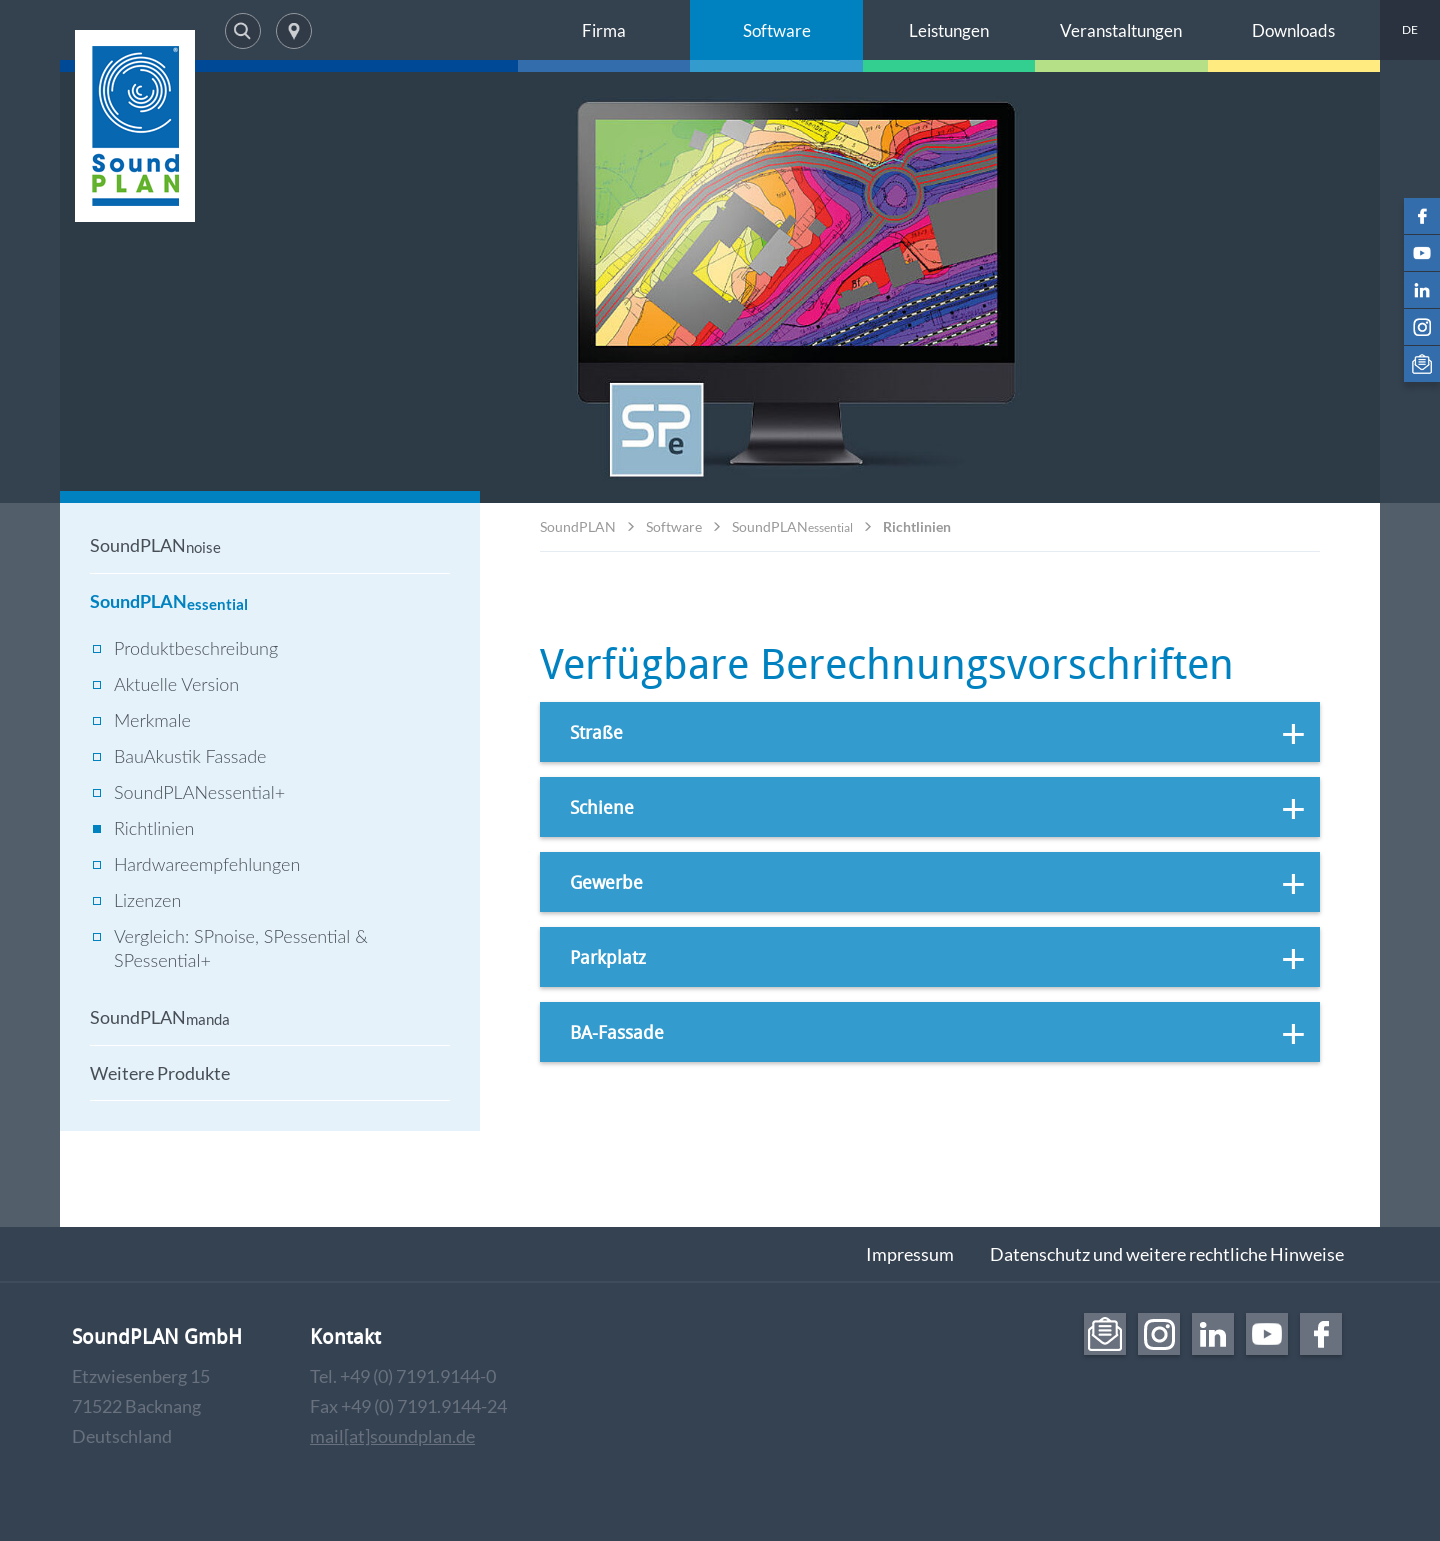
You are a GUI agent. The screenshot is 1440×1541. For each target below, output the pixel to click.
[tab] (930, 732)
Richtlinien (917, 526)
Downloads (1293, 30)
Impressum (910, 1254)
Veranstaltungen (1121, 30)
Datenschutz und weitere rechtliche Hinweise (1167, 1254)
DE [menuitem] (1410, 29)
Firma (604, 30)
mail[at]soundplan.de (392, 1436)
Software (777, 30)
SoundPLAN (578, 526)
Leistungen (949, 30)
